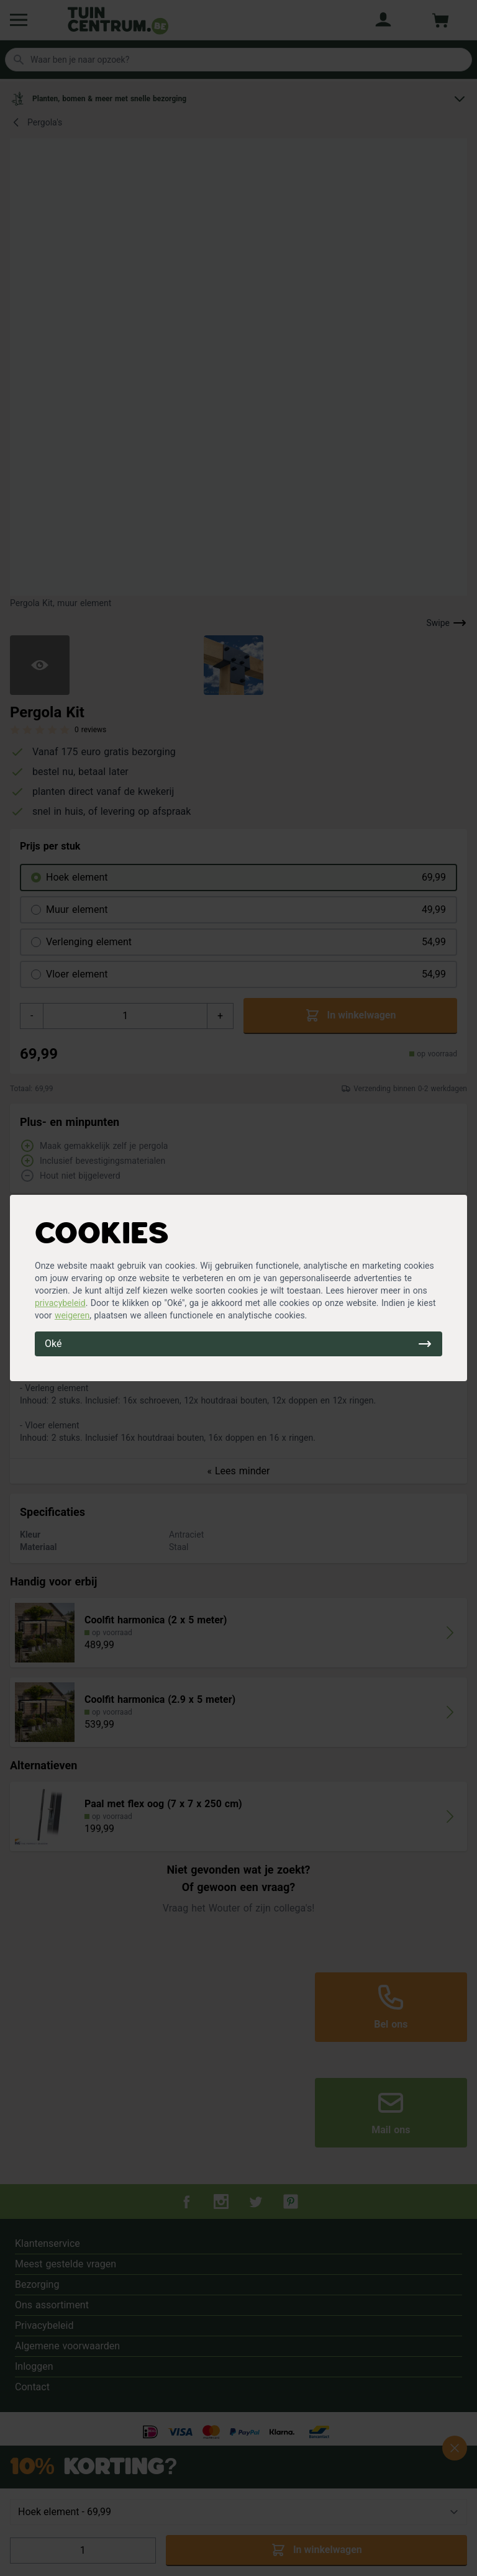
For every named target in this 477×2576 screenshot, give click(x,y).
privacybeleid (60, 1303)
